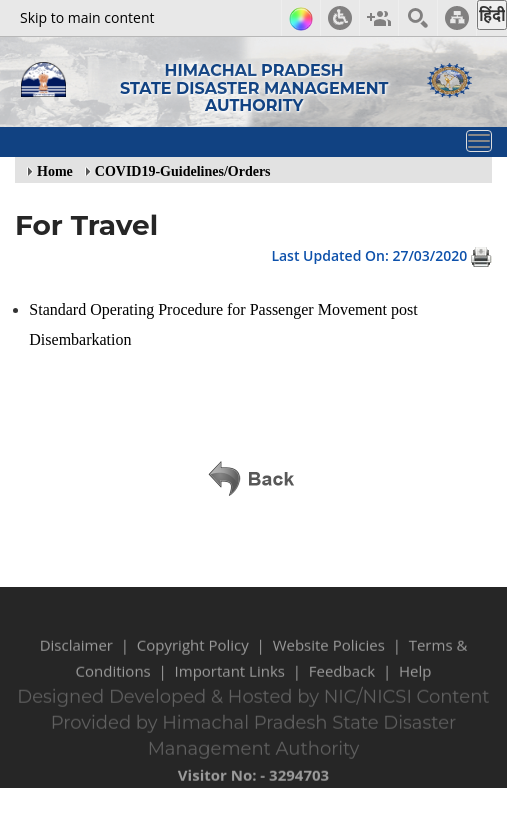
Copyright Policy (193, 654)
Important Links (230, 680)
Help (415, 680)
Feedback (342, 680)
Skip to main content (87, 17)
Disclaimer (76, 654)
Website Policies (329, 654)
